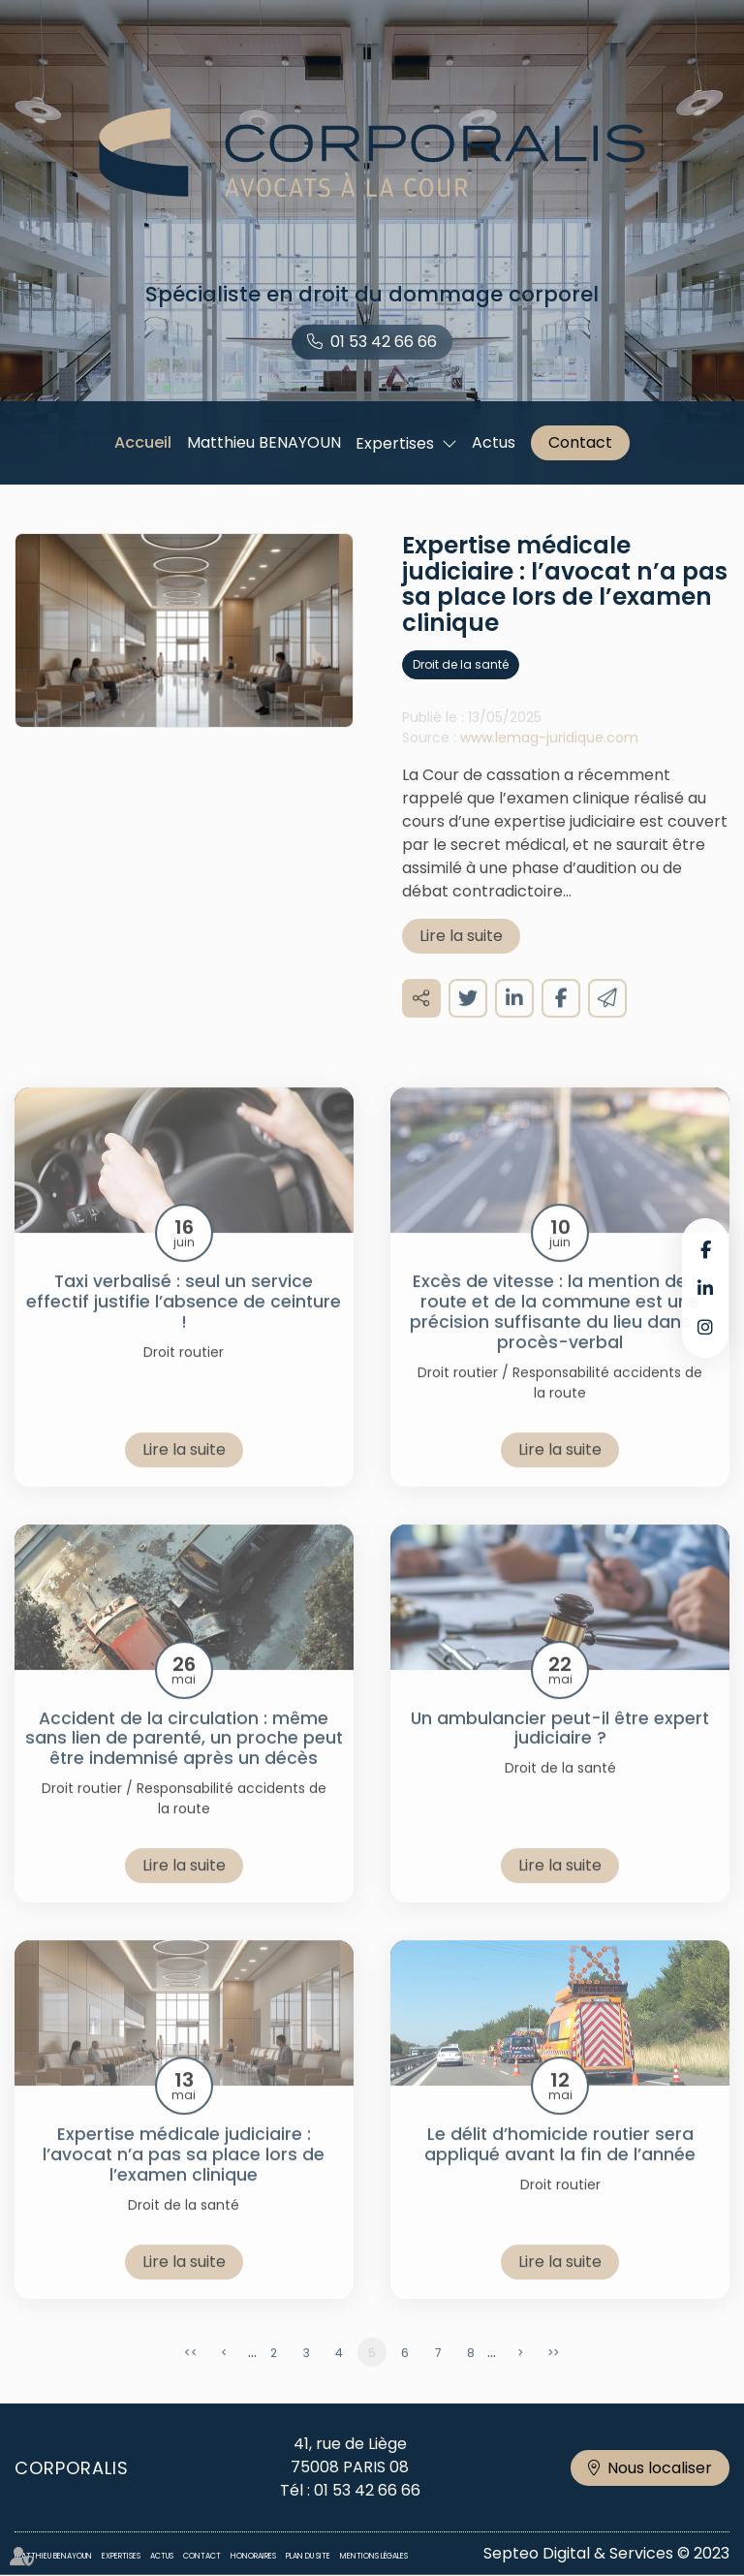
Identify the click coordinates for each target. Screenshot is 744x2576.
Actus (493, 442)
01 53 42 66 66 (383, 341)
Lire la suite (461, 960)
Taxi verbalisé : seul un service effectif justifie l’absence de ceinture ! (183, 1326)
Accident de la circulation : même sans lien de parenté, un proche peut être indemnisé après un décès (184, 1763)
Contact (580, 442)
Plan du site (308, 2556)
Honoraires (253, 2556)
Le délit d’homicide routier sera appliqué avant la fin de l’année (560, 2169)
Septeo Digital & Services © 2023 (606, 2553)
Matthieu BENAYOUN (264, 442)
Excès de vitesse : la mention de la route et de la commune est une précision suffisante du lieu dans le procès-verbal (560, 1336)
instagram (705, 1326)
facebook (705, 1249)
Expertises (395, 443)
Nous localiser (659, 2468)
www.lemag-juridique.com (549, 761)
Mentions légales (374, 2556)
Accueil (142, 442)
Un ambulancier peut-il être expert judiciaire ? (560, 1753)
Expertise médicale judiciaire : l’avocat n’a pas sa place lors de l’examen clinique (184, 2179)
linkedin (705, 1288)
